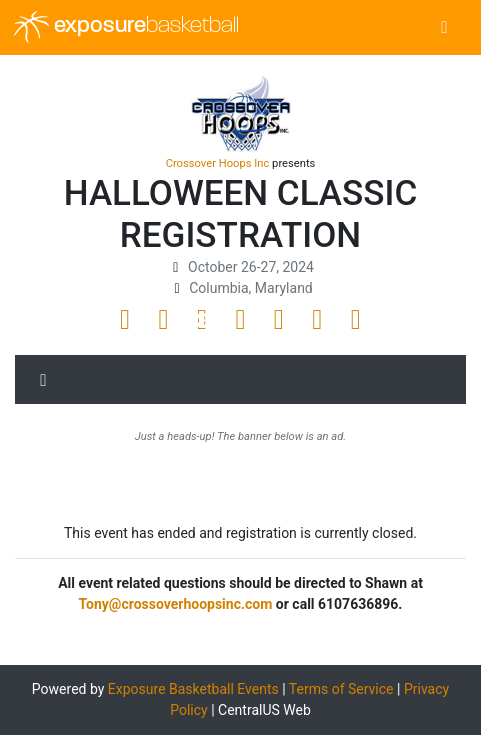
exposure (126, 27)
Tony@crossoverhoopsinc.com (176, 604)
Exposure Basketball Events (193, 689)
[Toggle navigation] (444, 27)
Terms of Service (341, 689)
